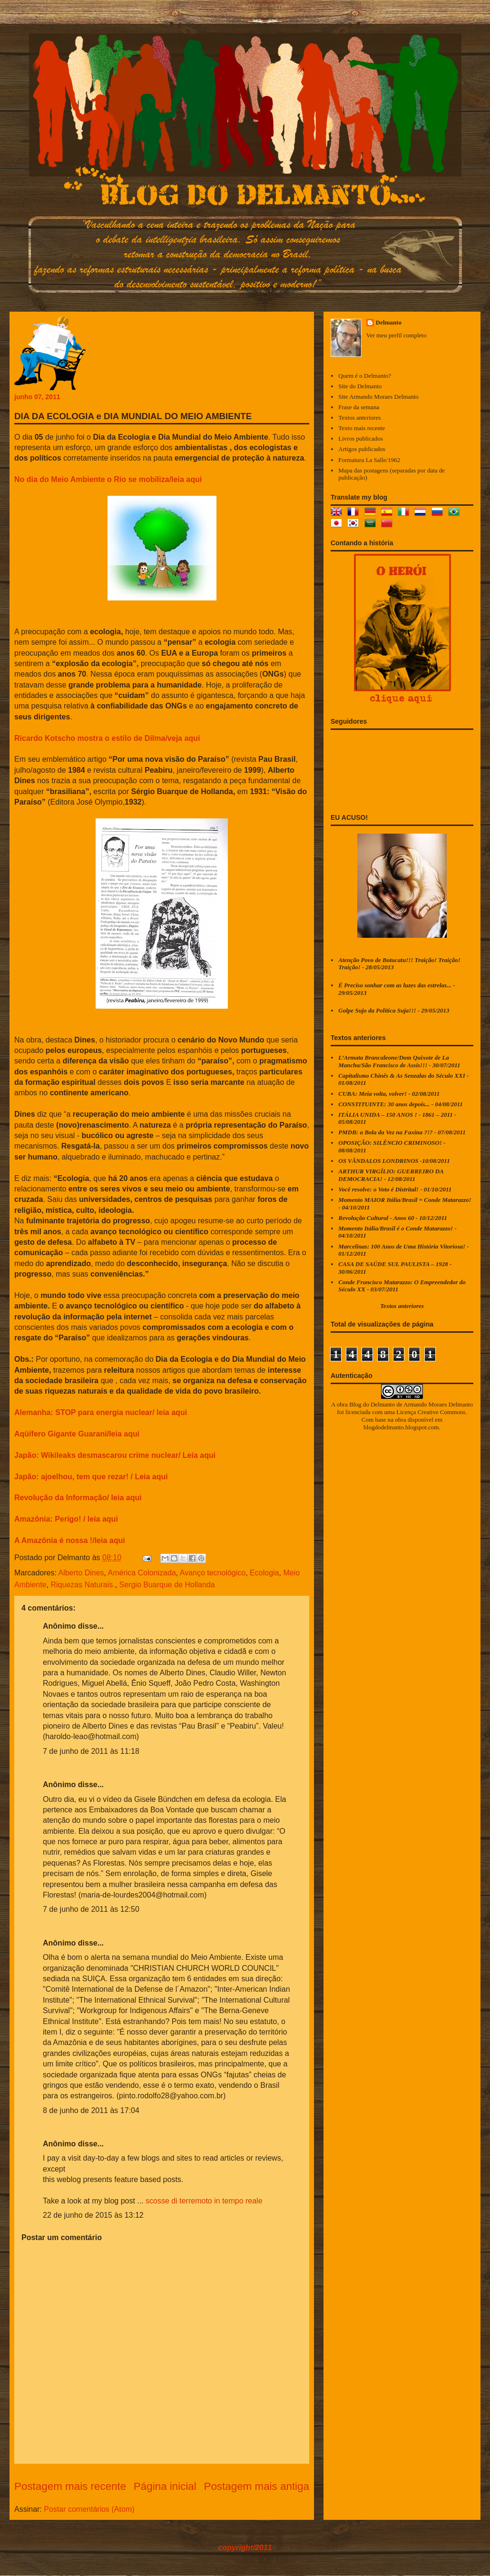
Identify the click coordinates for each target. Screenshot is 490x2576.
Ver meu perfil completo (396, 335)
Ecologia (264, 1573)
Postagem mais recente (70, 2486)
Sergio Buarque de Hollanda (167, 1585)
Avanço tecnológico (212, 1573)
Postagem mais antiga (256, 2486)
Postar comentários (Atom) (89, 2509)
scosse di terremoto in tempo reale (204, 2201)
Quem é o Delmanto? (364, 375)
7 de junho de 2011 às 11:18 (91, 1751)
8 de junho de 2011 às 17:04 (91, 2110)
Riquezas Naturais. (82, 1585)
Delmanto (389, 322)
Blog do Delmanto (372, 1404)
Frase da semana (358, 407)
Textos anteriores (359, 417)
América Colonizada (142, 1573)
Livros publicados (360, 438)
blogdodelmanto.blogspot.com (401, 1427)
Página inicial (165, 2486)
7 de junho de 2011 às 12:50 (91, 1909)
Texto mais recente (361, 428)
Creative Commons (442, 1412)
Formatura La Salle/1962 (369, 459)
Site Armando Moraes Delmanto (378, 396)
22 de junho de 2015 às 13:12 (93, 2215)
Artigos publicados (361, 448)
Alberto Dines (81, 1573)
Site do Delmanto (360, 386)
